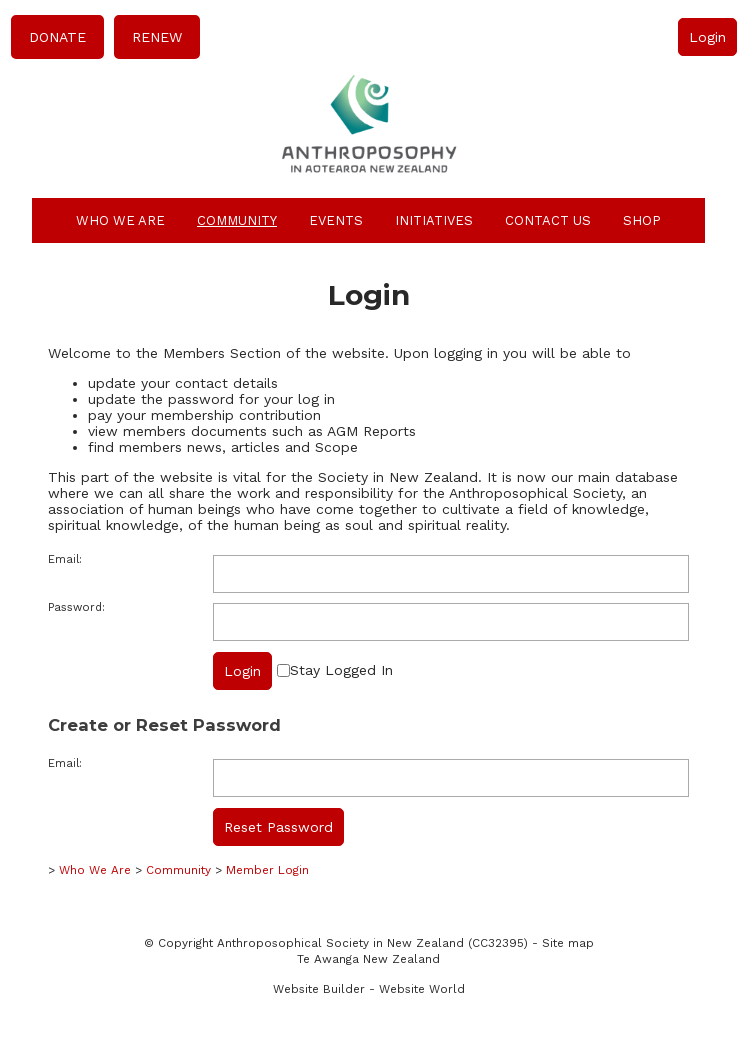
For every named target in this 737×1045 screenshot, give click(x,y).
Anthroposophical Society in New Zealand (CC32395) (372, 943)
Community (237, 220)
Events (336, 220)
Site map (568, 943)
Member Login (267, 870)
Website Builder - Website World (369, 989)
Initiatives (434, 220)
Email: (65, 559)
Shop (642, 220)
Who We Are (120, 220)
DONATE (57, 37)
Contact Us (548, 220)
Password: (76, 607)
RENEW (157, 37)
